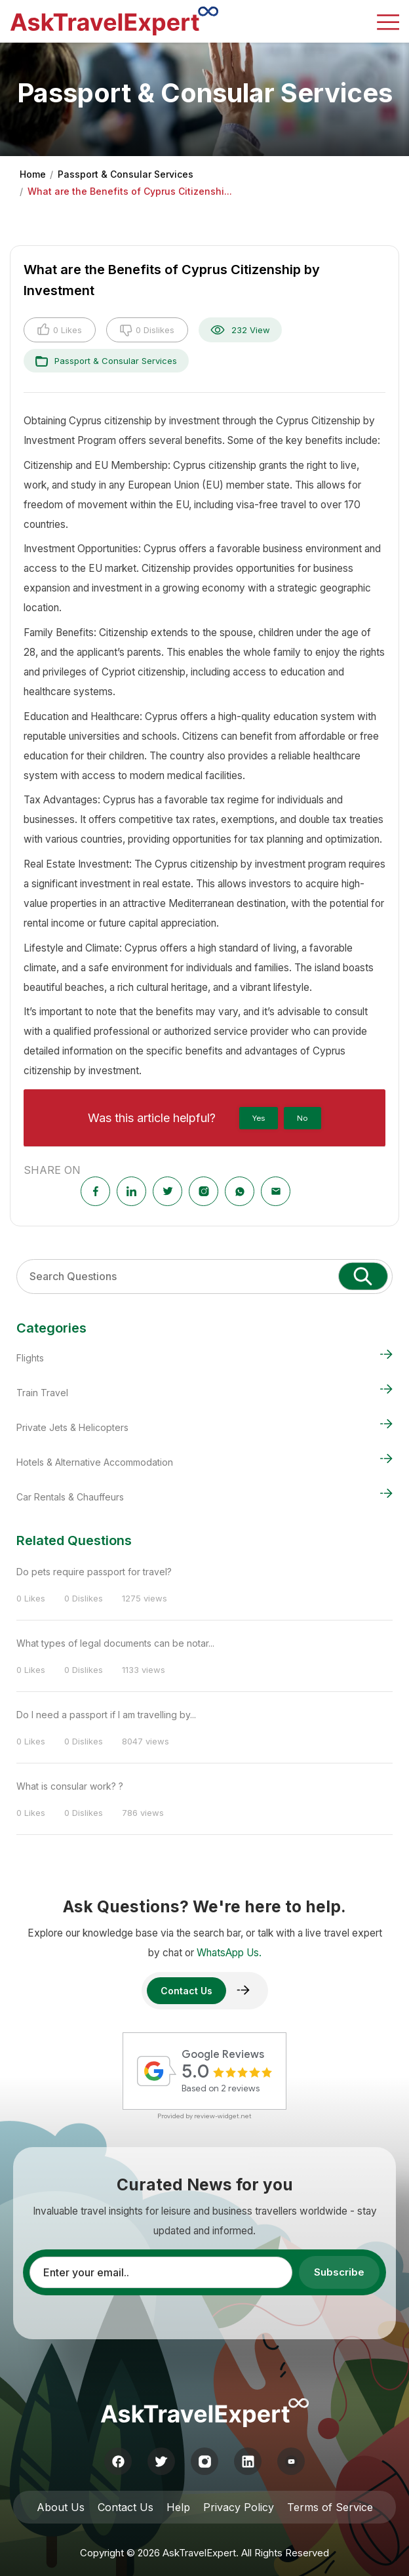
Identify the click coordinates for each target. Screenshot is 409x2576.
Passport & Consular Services (125, 174)
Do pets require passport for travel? (94, 1571)
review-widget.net (223, 2116)
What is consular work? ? (69, 1786)
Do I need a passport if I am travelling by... (106, 1714)
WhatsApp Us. (229, 1952)
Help (178, 2507)
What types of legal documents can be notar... (115, 1643)
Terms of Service (330, 2507)
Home (33, 174)
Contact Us (125, 2507)
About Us (61, 2507)
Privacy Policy (238, 2507)
